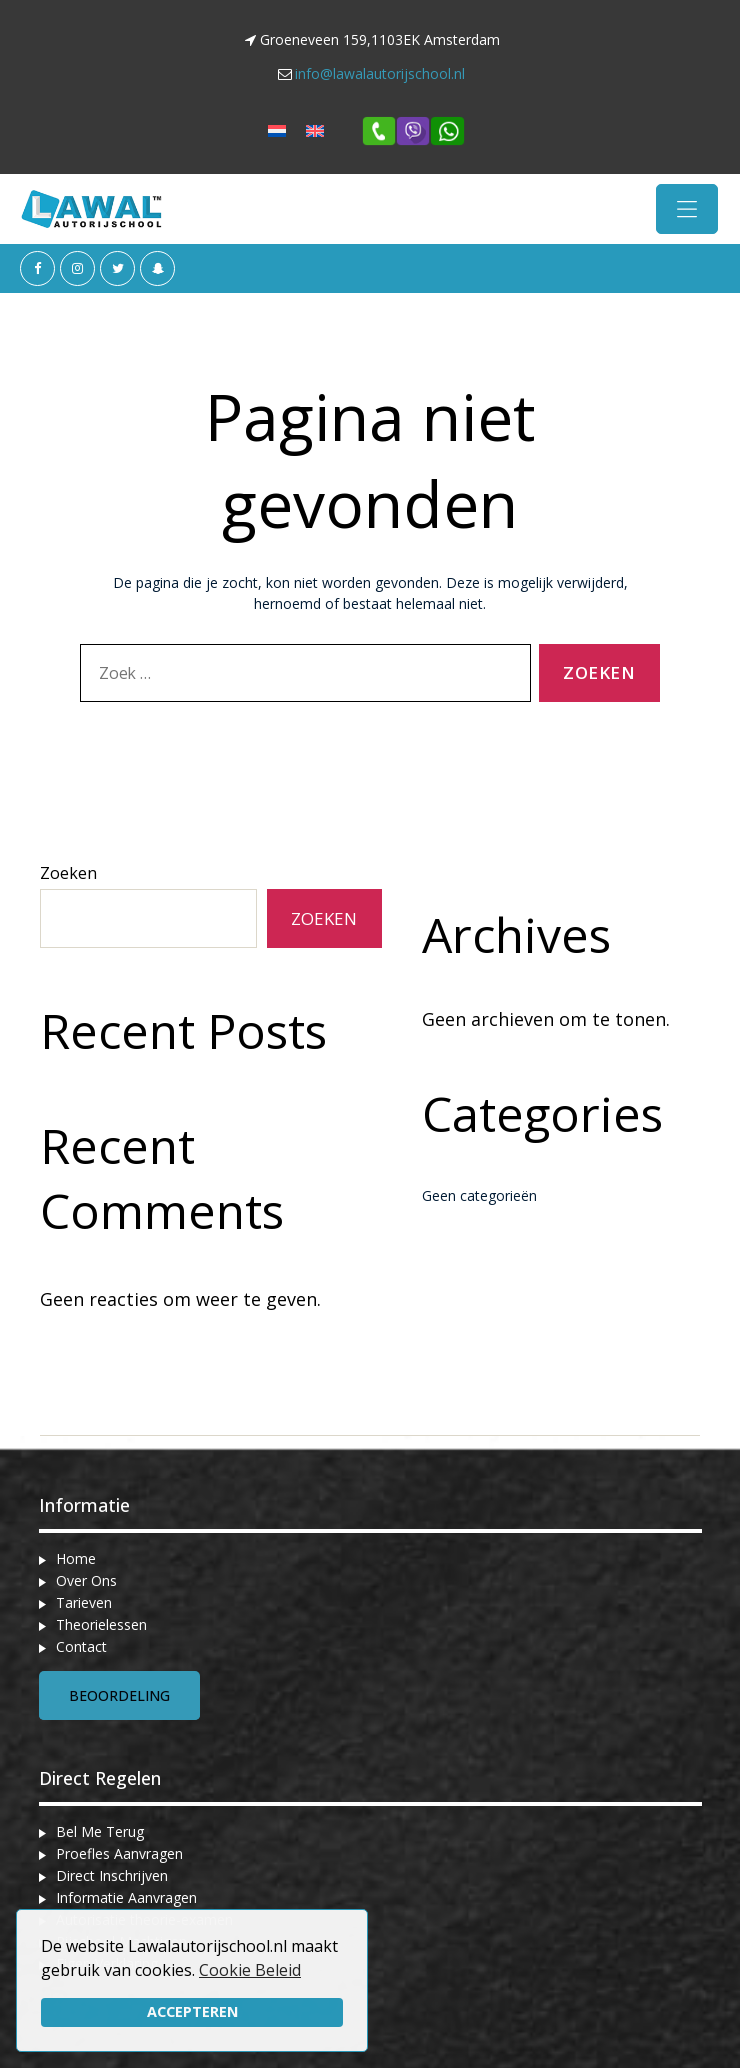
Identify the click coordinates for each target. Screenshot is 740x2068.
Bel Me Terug (100, 1831)
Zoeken (68, 873)
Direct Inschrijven (112, 1875)
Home (76, 1558)
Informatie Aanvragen (126, 1897)
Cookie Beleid (250, 1970)
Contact (81, 1646)
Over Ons (86, 1580)
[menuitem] (277, 130)
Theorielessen (101, 1624)
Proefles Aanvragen (119, 1853)
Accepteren (192, 2011)
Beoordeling (119, 1695)
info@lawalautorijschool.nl (380, 73)
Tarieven (84, 1602)
